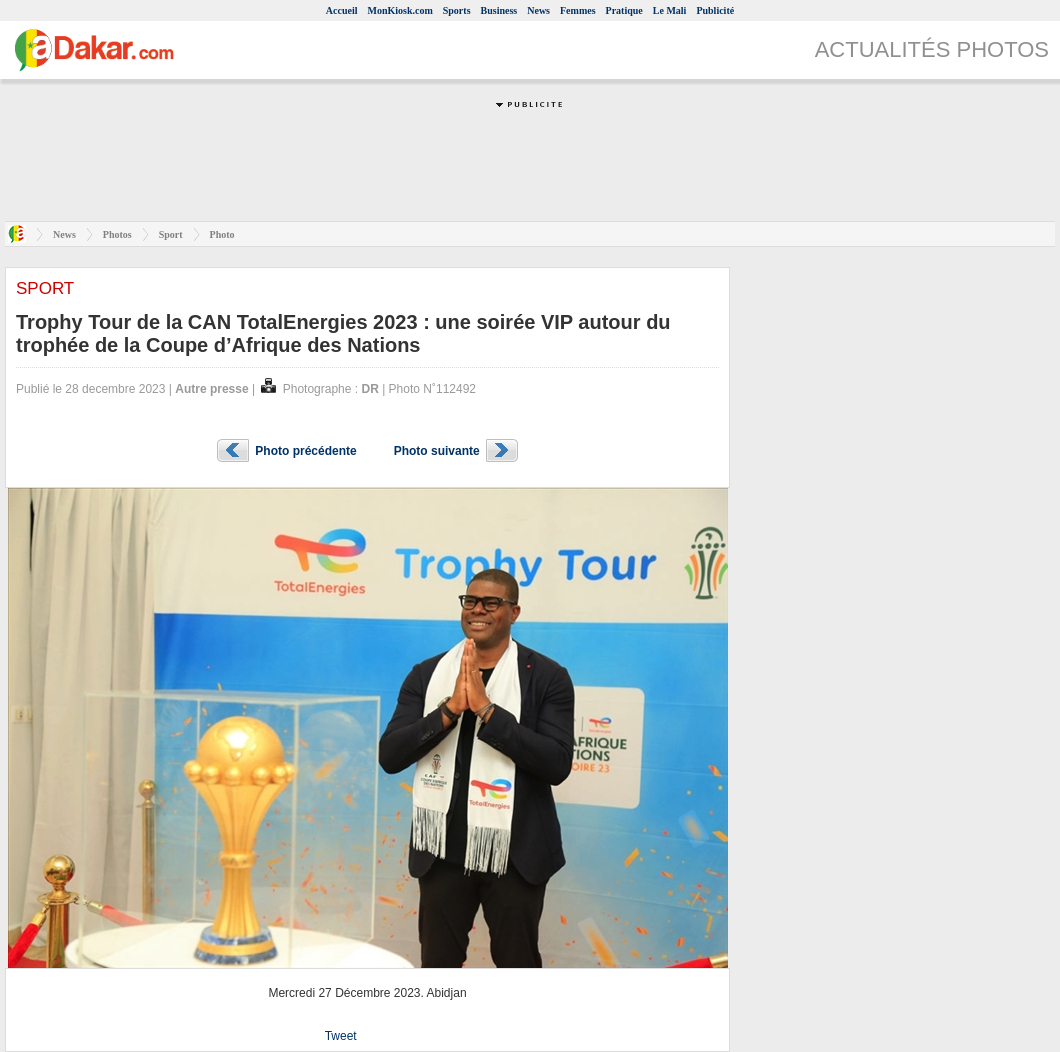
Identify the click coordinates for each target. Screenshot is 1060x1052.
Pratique (624, 10)
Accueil (342, 10)
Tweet (341, 1036)
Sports (457, 10)
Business (499, 10)
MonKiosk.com (399, 10)
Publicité (715, 10)
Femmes (578, 10)
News (538, 10)
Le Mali (670, 10)
